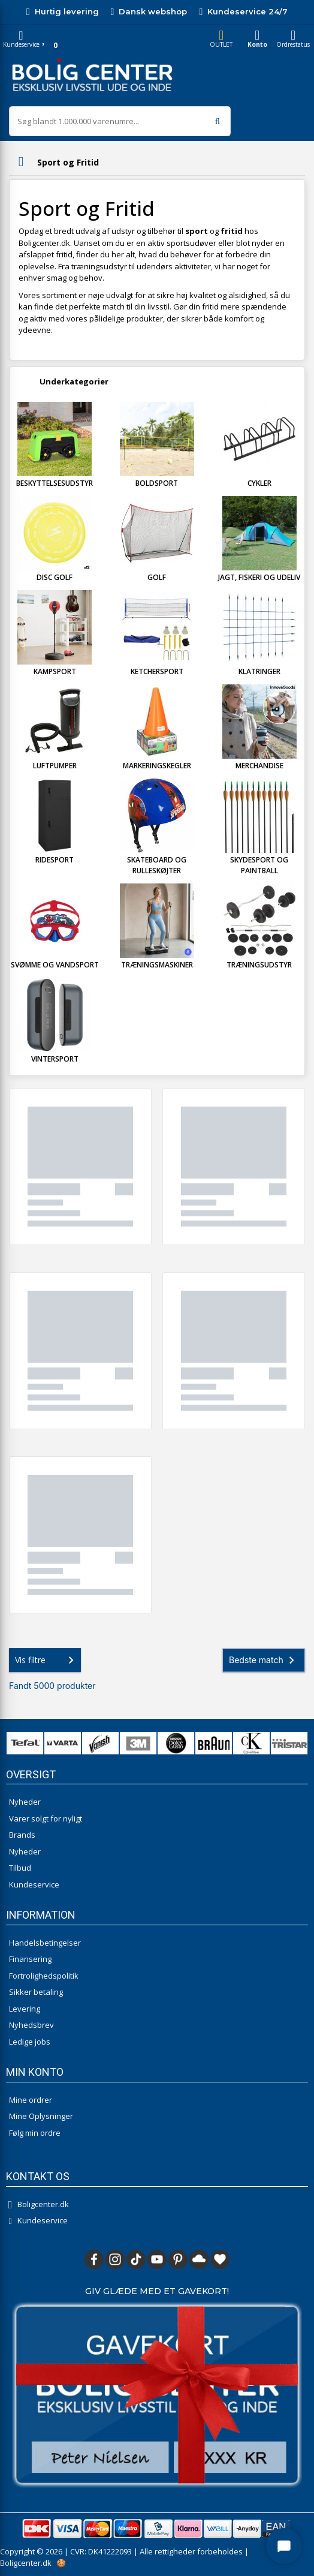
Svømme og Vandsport (55, 965)
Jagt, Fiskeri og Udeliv (259, 577)
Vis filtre (46, 1660)
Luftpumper (55, 766)
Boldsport (156, 483)
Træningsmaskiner (157, 965)
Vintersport (54, 1059)
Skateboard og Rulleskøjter (156, 865)
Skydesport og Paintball (259, 865)
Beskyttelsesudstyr (54, 483)
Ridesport (54, 860)
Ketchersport (157, 671)
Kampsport (55, 671)
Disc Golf (55, 577)
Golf (156, 577)
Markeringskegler (157, 766)
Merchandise (259, 766)
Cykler (259, 483)
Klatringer (259, 671)
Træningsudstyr (259, 965)
